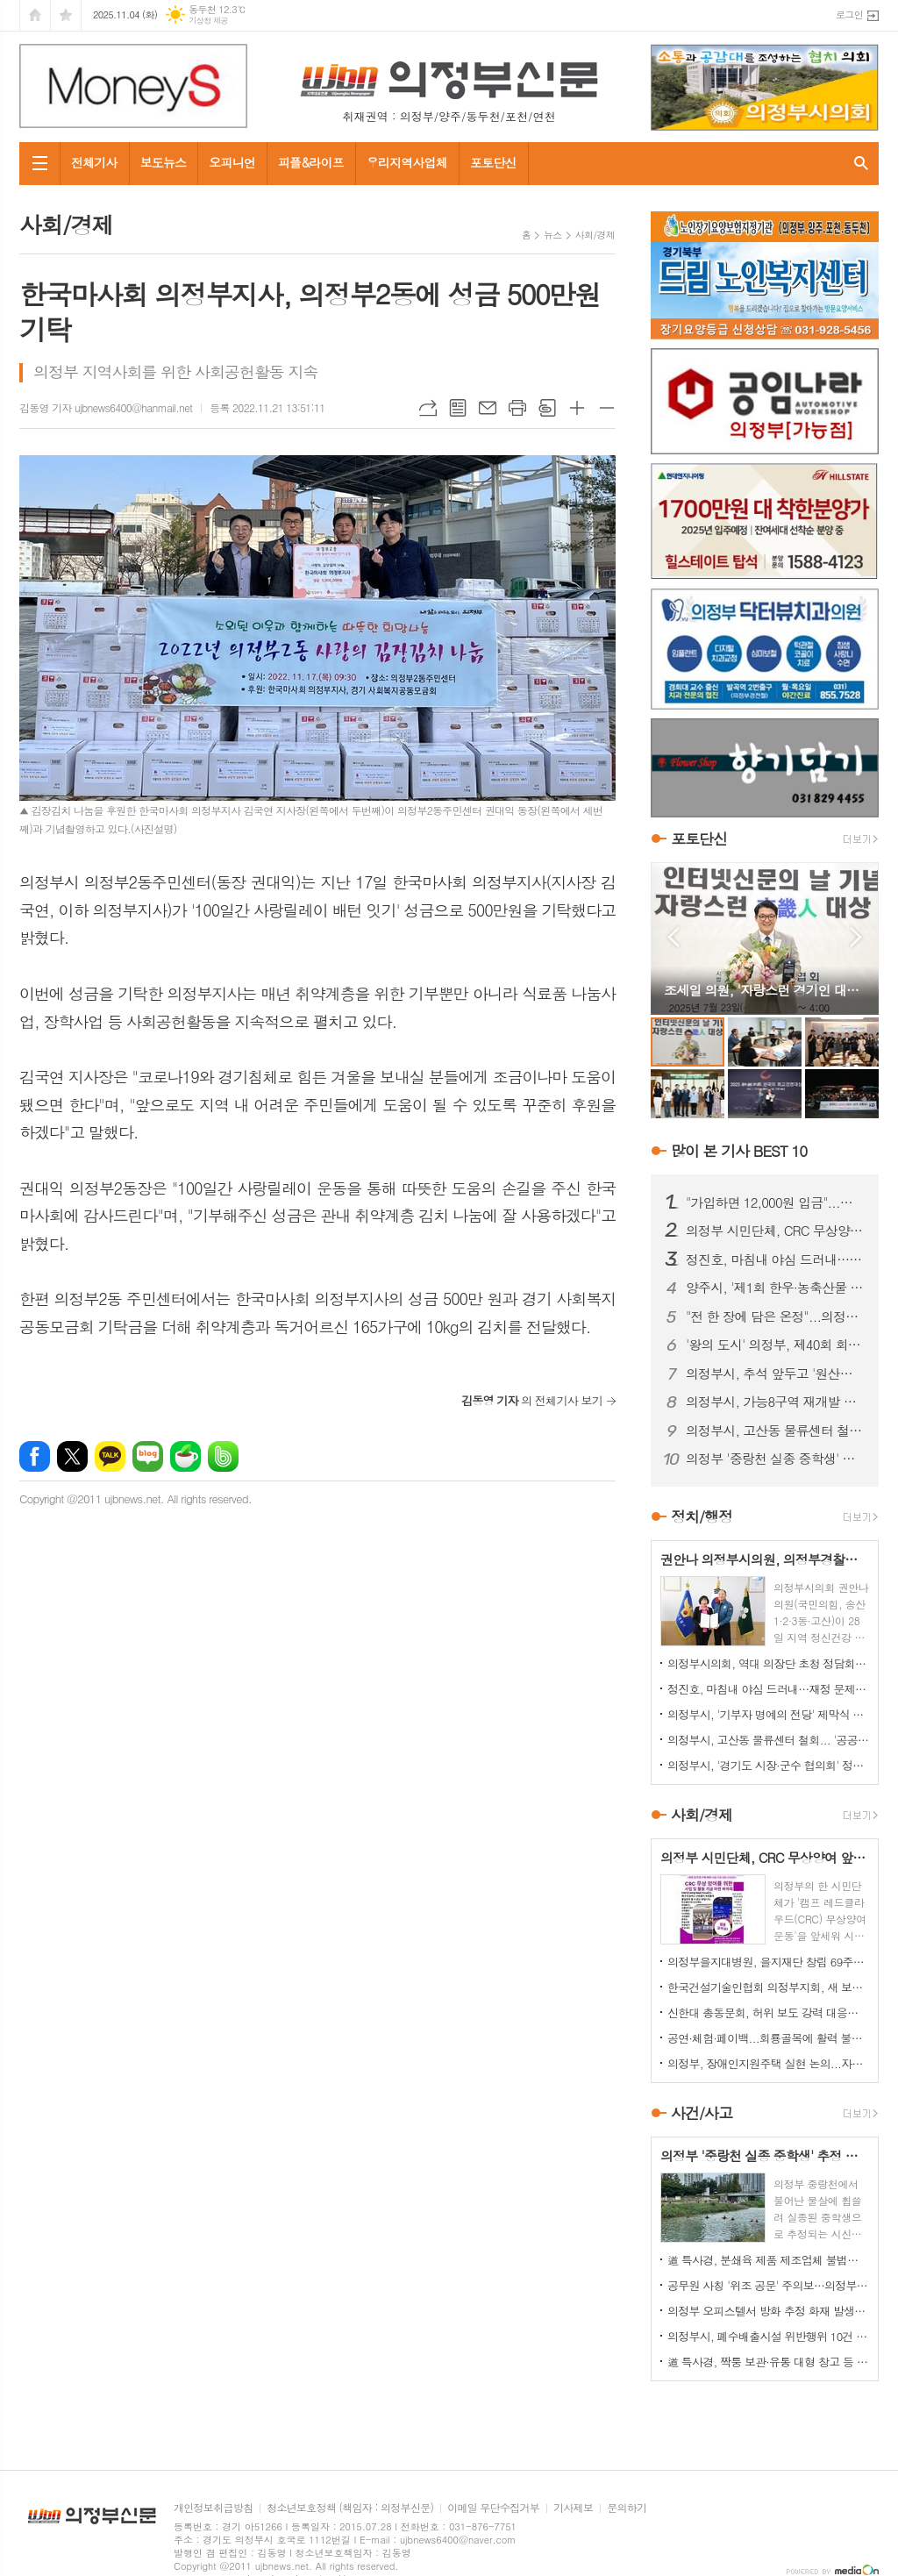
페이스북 (34, 1456)
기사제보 (573, 2508)
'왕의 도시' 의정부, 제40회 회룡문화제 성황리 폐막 (775, 1344)
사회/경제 (595, 234)
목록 (458, 408)
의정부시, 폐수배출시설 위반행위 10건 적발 (768, 2336)
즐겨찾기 (66, 15)
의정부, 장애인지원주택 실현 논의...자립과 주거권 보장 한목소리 (768, 2063)
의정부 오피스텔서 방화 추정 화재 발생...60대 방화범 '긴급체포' (768, 2310)
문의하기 (626, 2508)
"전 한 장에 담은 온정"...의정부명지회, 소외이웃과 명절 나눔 (775, 1316)
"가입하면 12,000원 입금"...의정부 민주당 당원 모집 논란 (775, 1202)
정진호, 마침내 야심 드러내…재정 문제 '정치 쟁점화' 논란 (775, 1259)
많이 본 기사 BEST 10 (739, 1150)
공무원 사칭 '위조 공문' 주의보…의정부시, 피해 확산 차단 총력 (768, 2285)
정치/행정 (701, 1516)
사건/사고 (701, 2112)
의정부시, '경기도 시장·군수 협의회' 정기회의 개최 (768, 1765)
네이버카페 (185, 1456)
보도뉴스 (163, 162)
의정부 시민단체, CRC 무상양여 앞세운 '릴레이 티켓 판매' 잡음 (775, 1230)
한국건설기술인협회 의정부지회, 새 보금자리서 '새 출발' (768, 1987)
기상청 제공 (208, 20)
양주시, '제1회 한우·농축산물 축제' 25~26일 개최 (775, 1287)
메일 (487, 408)
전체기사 (94, 162)
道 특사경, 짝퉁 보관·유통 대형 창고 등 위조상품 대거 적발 (768, 2361)
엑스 (72, 1456)
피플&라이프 (311, 162)
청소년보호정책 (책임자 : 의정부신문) (350, 2508)
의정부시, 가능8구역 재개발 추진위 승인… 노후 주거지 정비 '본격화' (775, 1401)
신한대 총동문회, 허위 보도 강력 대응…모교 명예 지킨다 (768, 2012)
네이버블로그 (147, 1456)
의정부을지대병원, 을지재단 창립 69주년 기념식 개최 (768, 1961)
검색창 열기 (861, 163)
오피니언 (232, 162)
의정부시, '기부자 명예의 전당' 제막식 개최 (768, 1714)
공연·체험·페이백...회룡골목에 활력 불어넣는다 (768, 2038)
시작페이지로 (35, 15)
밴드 (223, 1456)
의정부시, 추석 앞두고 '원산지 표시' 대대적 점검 (775, 1373)
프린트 (517, 408)
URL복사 (428, 408)
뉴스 (553, 234)
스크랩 (547, 408)
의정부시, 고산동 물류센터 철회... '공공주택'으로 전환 (775, 1430)
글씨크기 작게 (607, 408)
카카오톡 (110, 1456)
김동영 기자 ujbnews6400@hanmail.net (105, 407)
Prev (673, 937)
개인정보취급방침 (213, 2508)
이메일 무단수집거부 (493, 2508)
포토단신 (493, 162)
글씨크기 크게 (577, 408)
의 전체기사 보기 (531, 1400)
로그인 (849, 14)
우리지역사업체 (407, 162)
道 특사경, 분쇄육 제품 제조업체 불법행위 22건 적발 (768, 2259)
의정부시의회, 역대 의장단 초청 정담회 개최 (768, 1663)
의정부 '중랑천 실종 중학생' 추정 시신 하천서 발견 (775, 1458)
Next (856, 937)
